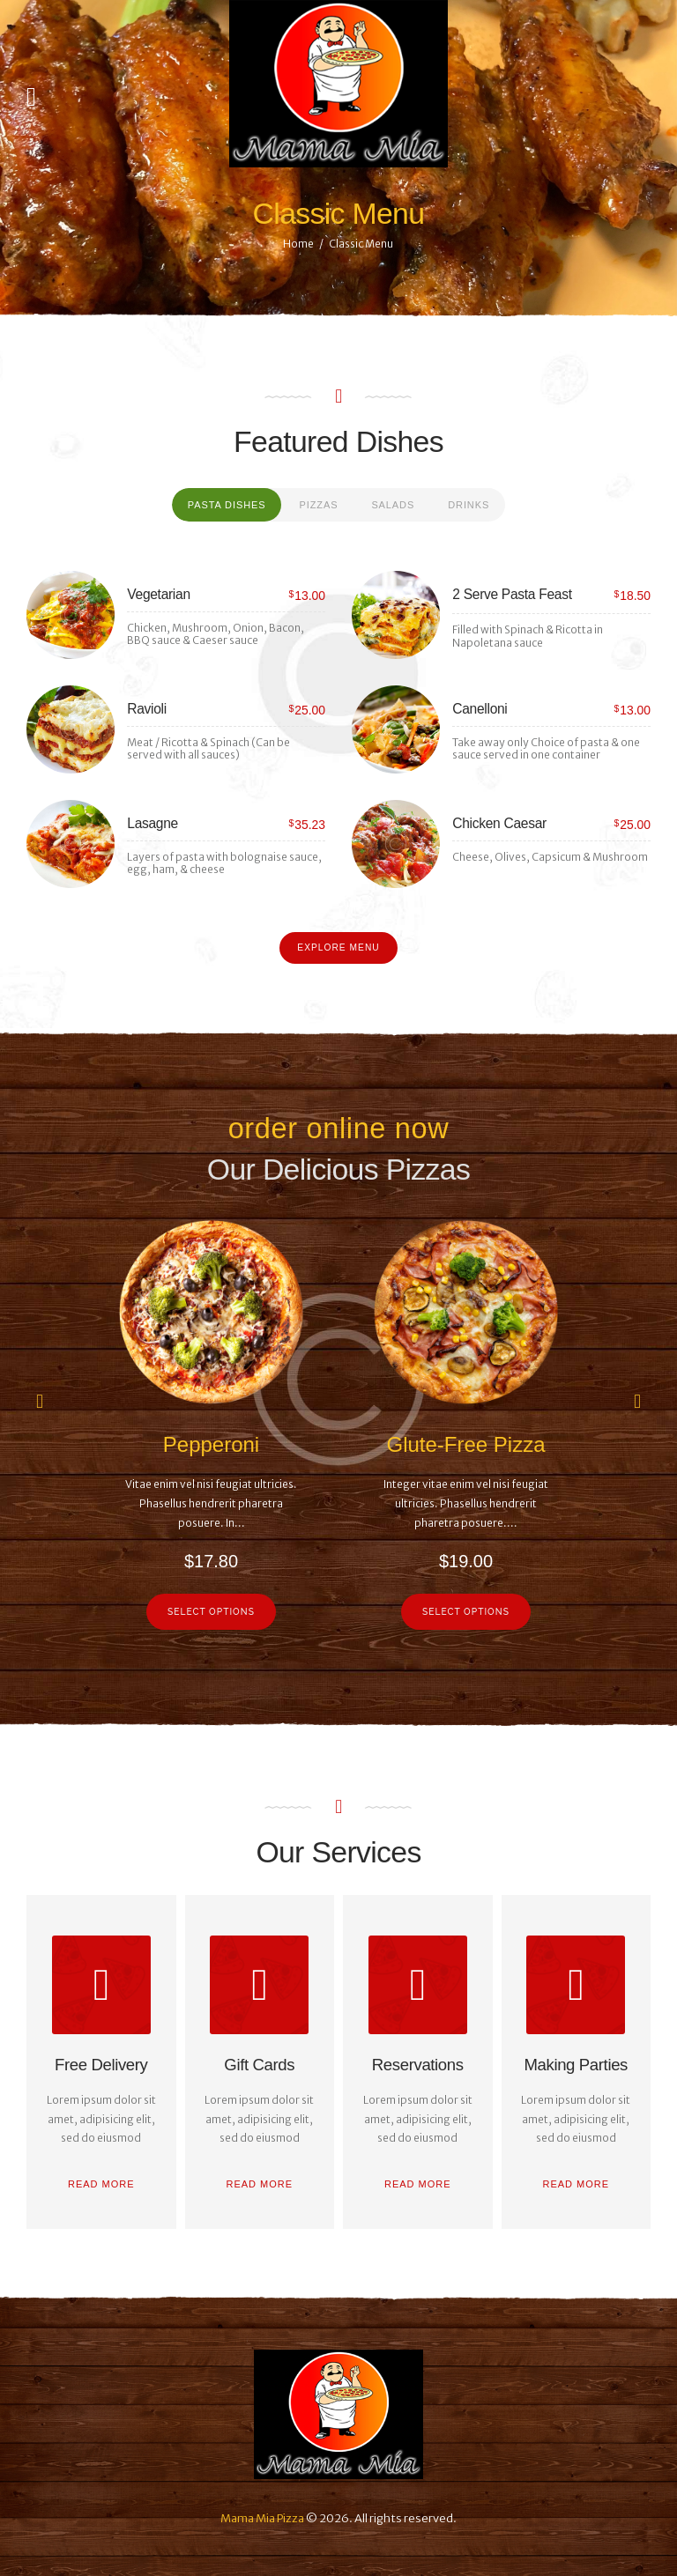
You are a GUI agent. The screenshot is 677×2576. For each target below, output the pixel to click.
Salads (392, 505)
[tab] (227, 505)
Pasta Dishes (227, 505)
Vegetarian (158, 594)
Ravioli (147, 708)
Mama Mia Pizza (262, 2518)
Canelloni (479, 708)
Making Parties (576, 2064)
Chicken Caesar (499, 823)
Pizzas (318, 505)
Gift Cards (259, 2064)
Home (298, 243)
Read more (101, 2184)
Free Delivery (101, 2064)
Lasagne (152, 823)
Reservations (418, 2064)
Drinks (468, 505)
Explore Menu (338, 947)
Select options (211, 1611)
